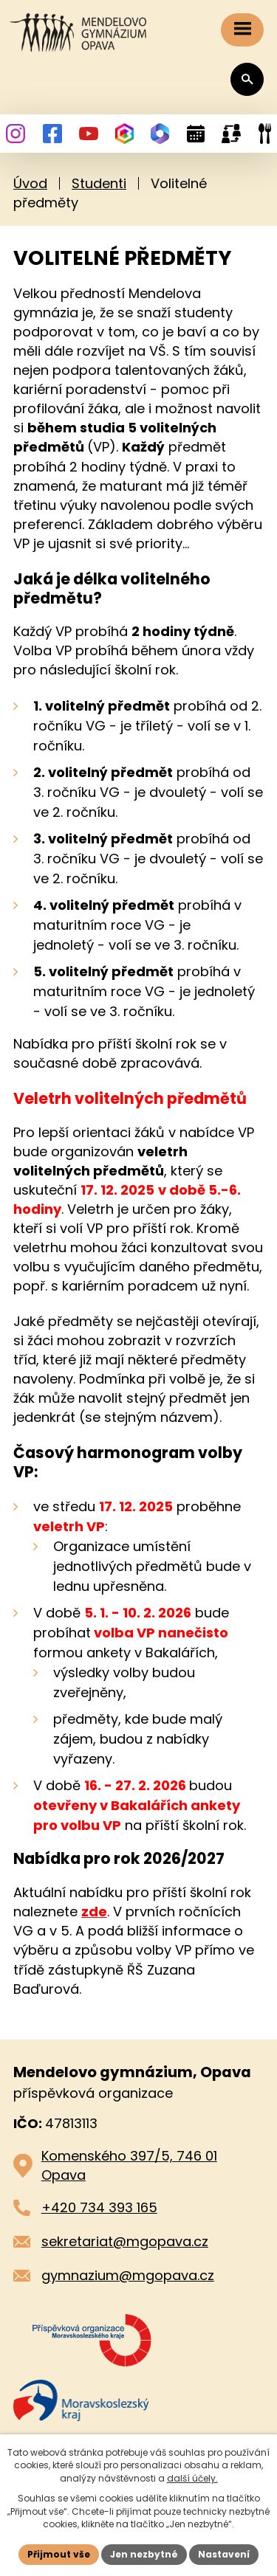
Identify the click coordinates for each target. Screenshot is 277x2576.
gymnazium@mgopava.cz (127, 2275)
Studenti (99, 183)
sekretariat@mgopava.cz (124, 2241)
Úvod (30, 183)
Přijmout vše (58, 2554)
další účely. (192, 2478)
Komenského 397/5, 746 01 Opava (129, 2165)
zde (94, 1911)
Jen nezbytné (144, 2554)
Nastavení (224, 2554)
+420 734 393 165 (99, 2207)
